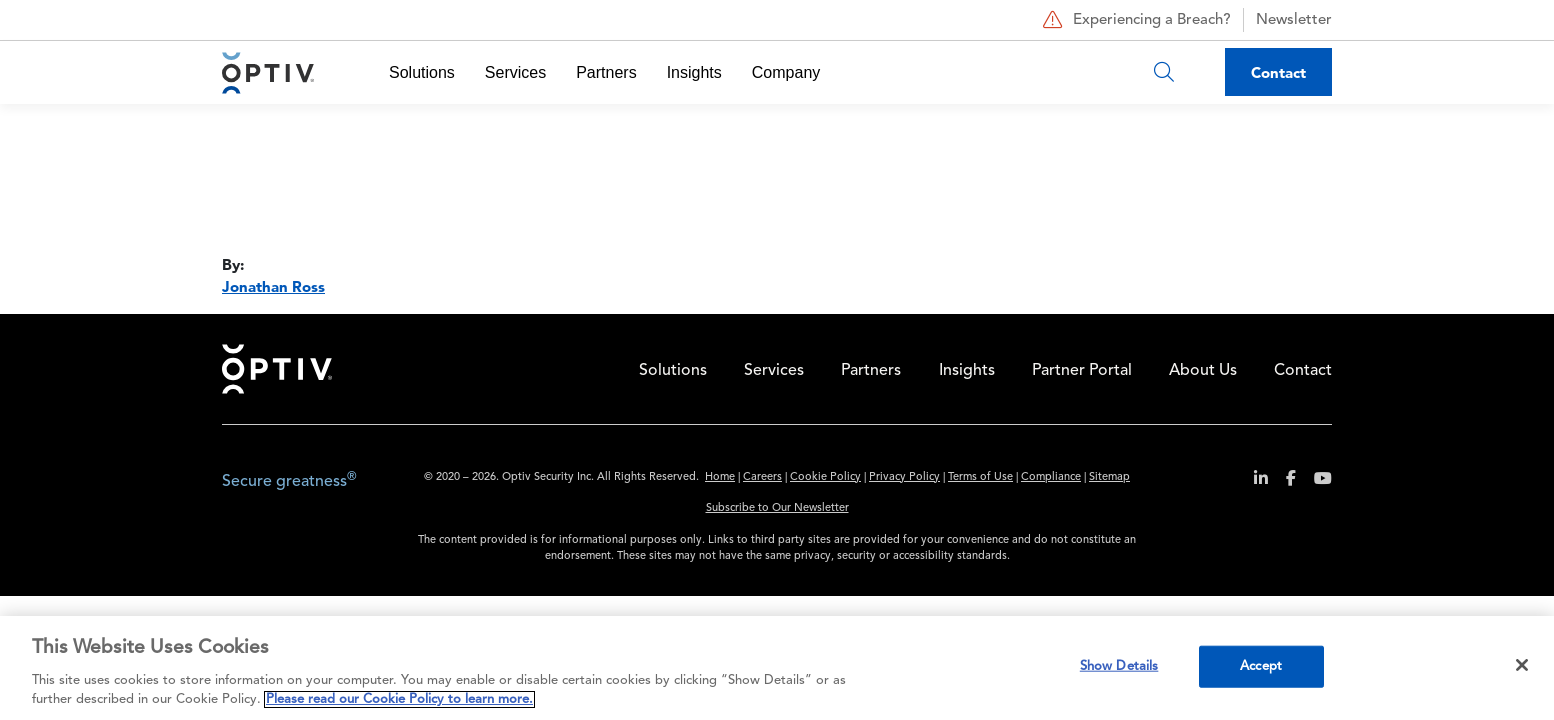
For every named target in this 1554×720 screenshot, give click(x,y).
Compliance (1051, 477)
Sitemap (1109, 477)
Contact (1278, 72)
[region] (777, 668)
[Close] (1522, 665)
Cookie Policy (825, 477)
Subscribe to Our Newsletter (777, 508)
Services (515, 72)
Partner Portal (1082, 371)
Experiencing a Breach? (1134, 20)
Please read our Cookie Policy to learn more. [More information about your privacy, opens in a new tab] (399, 699)
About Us (1203, 371)
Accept (1261, 666)
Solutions (422, 72)
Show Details (1119, 666)
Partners (606, 72)
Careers (762, 477)
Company (786, 72)
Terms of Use (980, 477)
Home (277, 369)
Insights (694, 72)
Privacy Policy (904, 477)
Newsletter (1294, 20)
